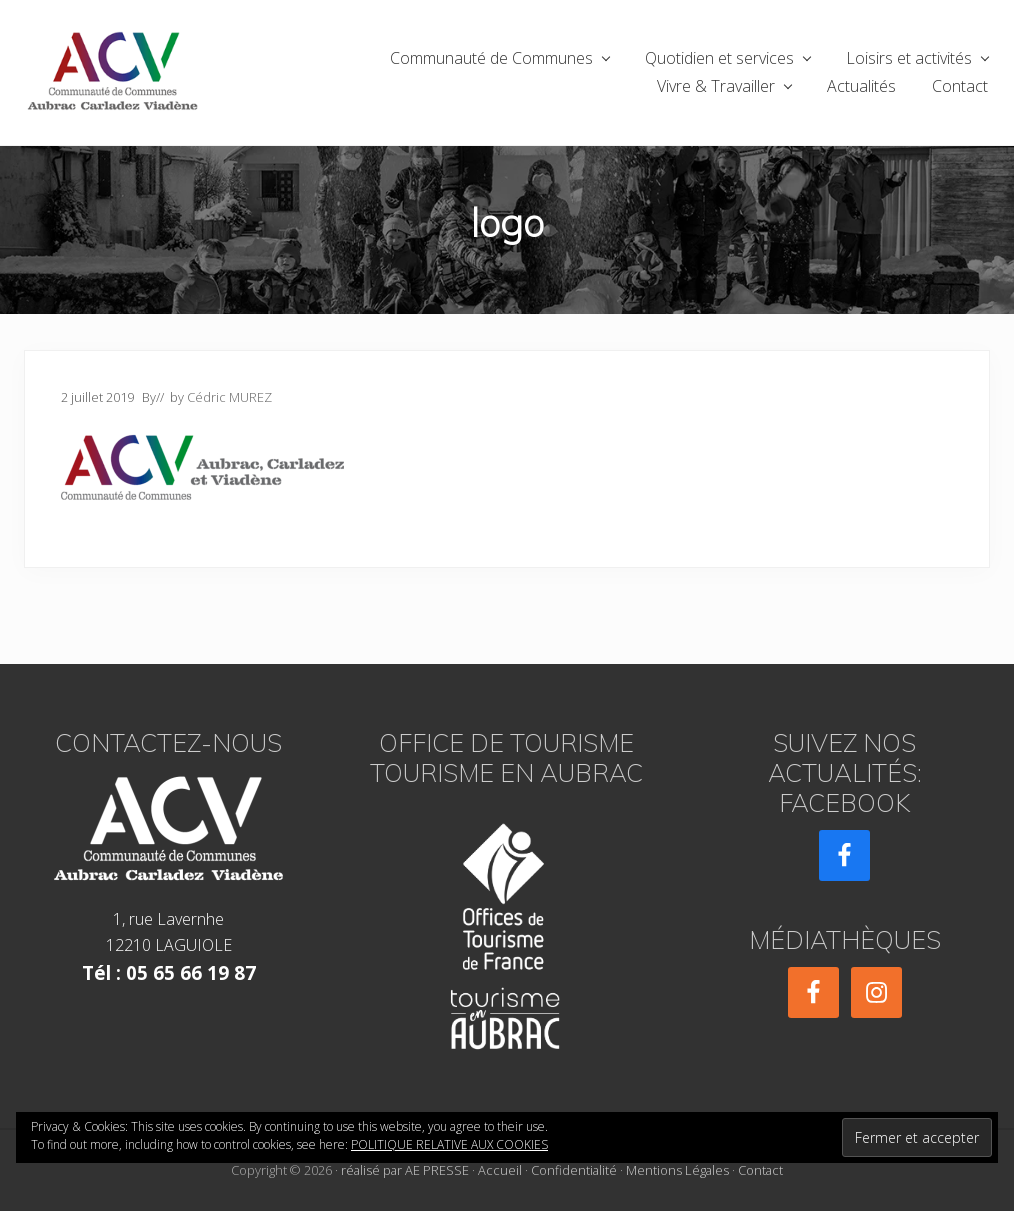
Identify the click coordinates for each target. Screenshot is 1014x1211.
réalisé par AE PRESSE (405, 1170)
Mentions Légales (677, 1170)
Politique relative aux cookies (449, 1144)
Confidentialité (574, 1170)
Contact (760, 1170)
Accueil (500, 1170)
